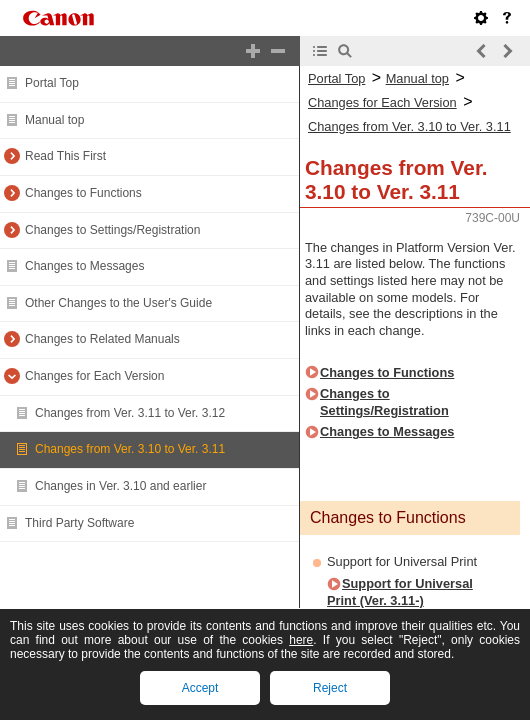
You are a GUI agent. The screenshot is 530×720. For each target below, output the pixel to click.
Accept (200, 688)
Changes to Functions (83, 193)
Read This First (65, 156)
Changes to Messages (84, 266)
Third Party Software (79, 523)
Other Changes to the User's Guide (118, 303)
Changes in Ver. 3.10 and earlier (120, 486)
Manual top (54, 120)
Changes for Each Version (94, 376)
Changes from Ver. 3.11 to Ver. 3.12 (130, 413)
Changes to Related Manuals (102, 339)
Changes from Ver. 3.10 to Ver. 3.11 (130, 449)
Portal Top (52, 83)
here (301, 640)
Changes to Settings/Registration (112, 230)
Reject (330, 688)
